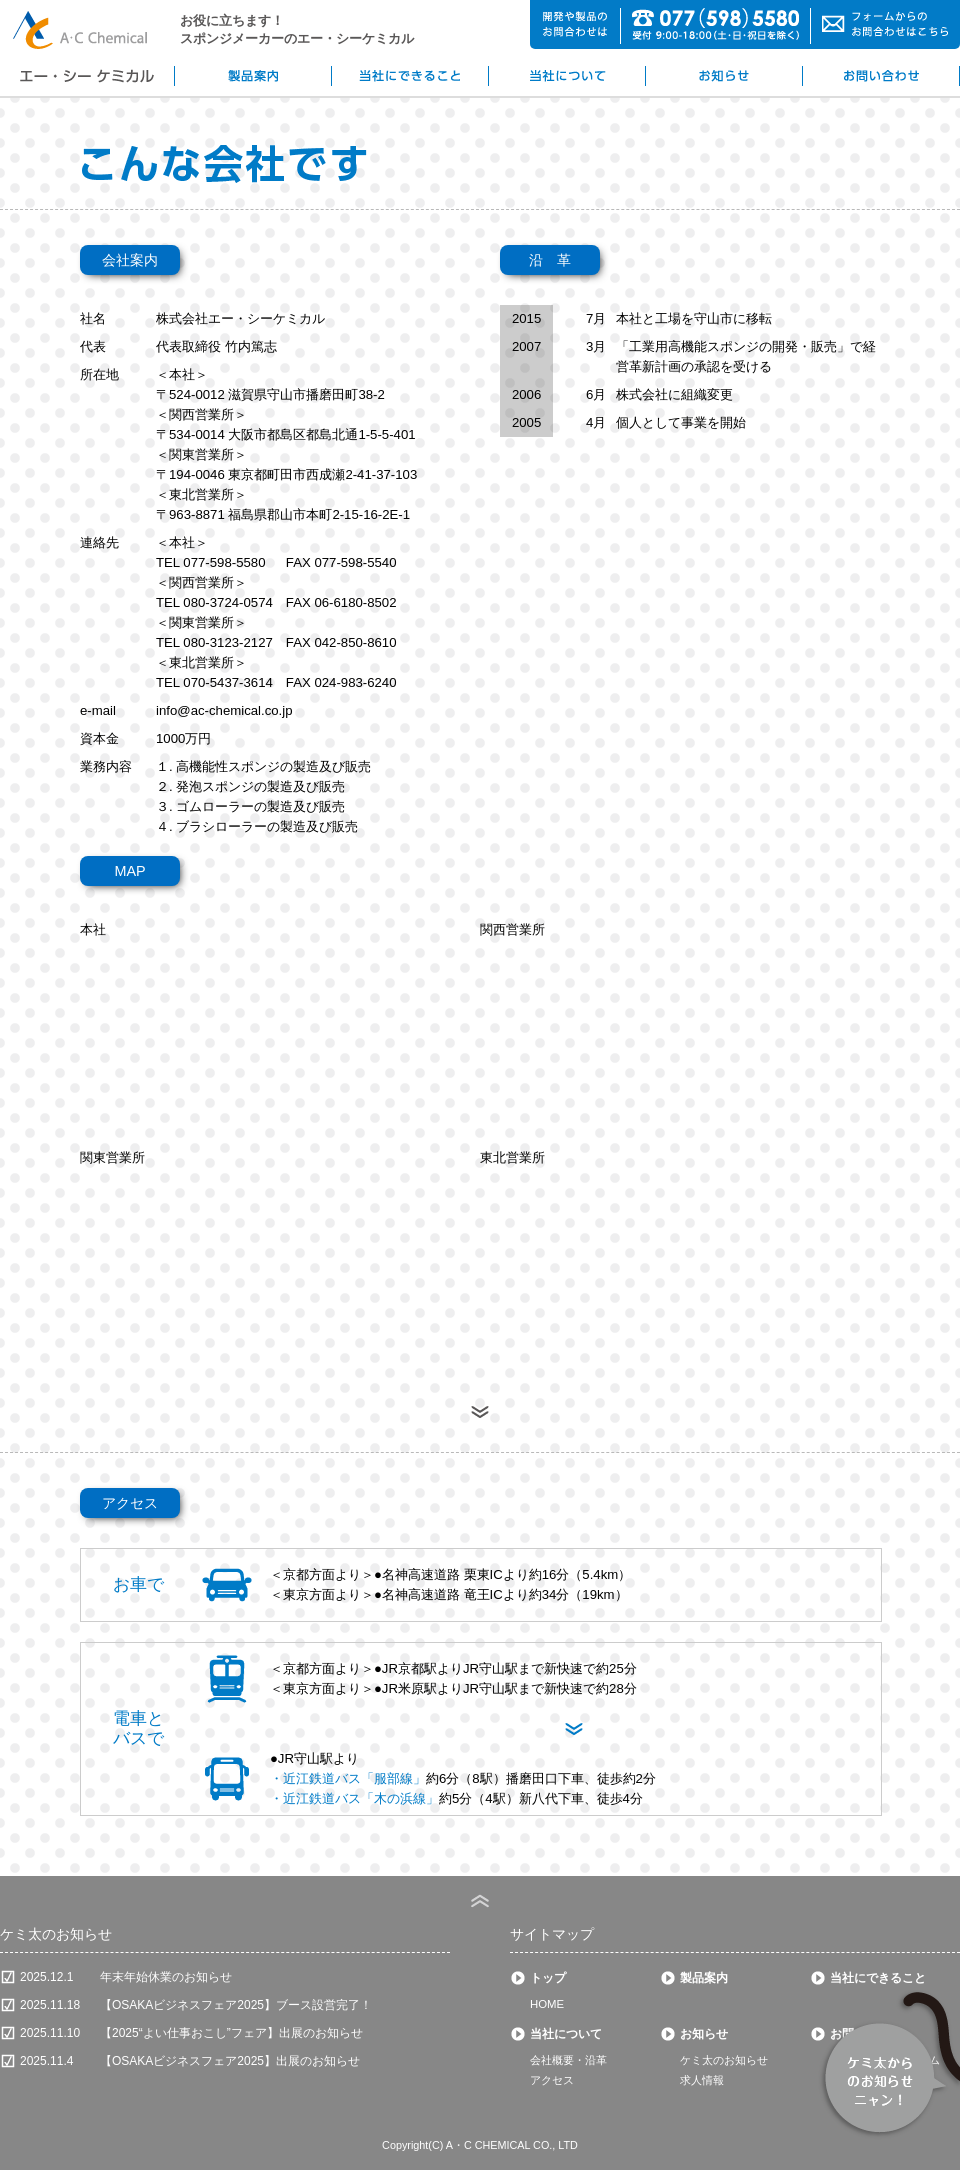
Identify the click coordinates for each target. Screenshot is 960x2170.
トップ (548, 1978)
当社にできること (878, 1978)
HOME (547, 2004)
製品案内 (704, 1978)
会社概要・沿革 (568, 2060)
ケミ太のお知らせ (724, 2060)
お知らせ (704, 2034)
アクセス (552, 2080)
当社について (566, 2034)
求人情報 (702, 2080)
